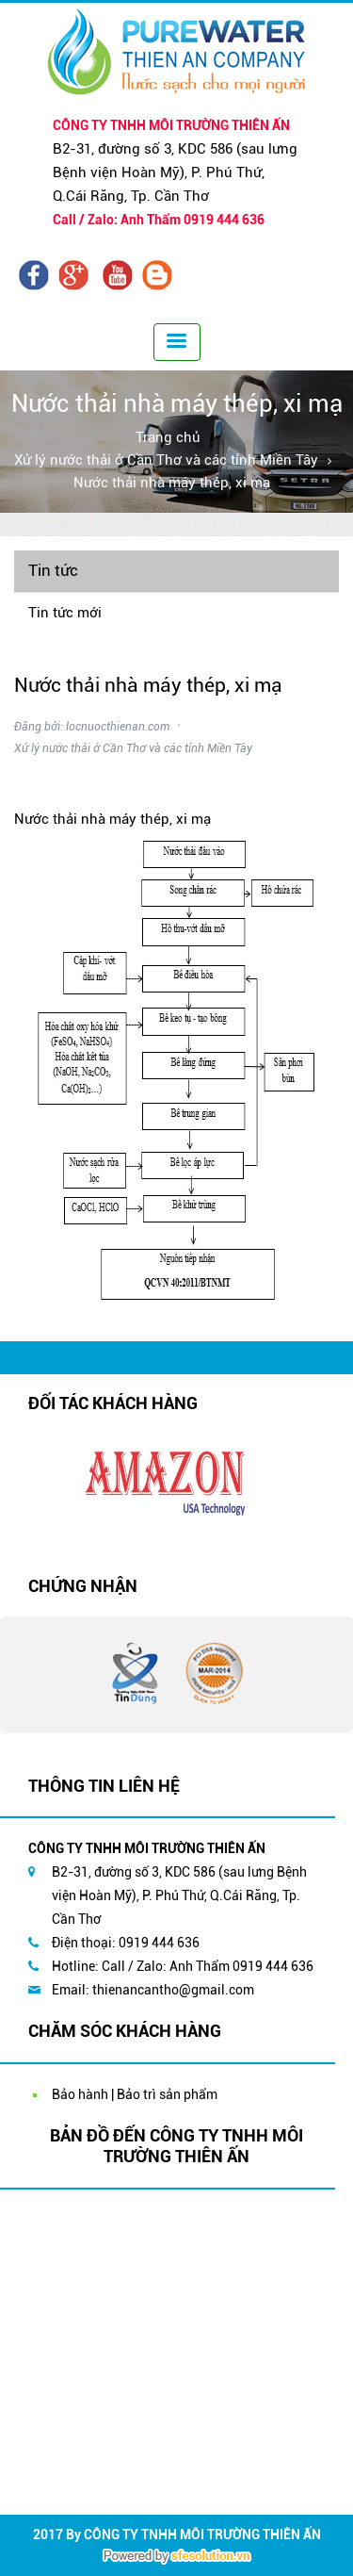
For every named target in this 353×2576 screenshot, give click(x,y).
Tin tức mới (65, 612)
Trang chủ (168, 437)
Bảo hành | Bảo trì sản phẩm (134, 2094)
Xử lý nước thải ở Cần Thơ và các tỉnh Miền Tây (166, 459)
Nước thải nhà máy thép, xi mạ (171, 482)
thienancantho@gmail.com (173, 1989)
